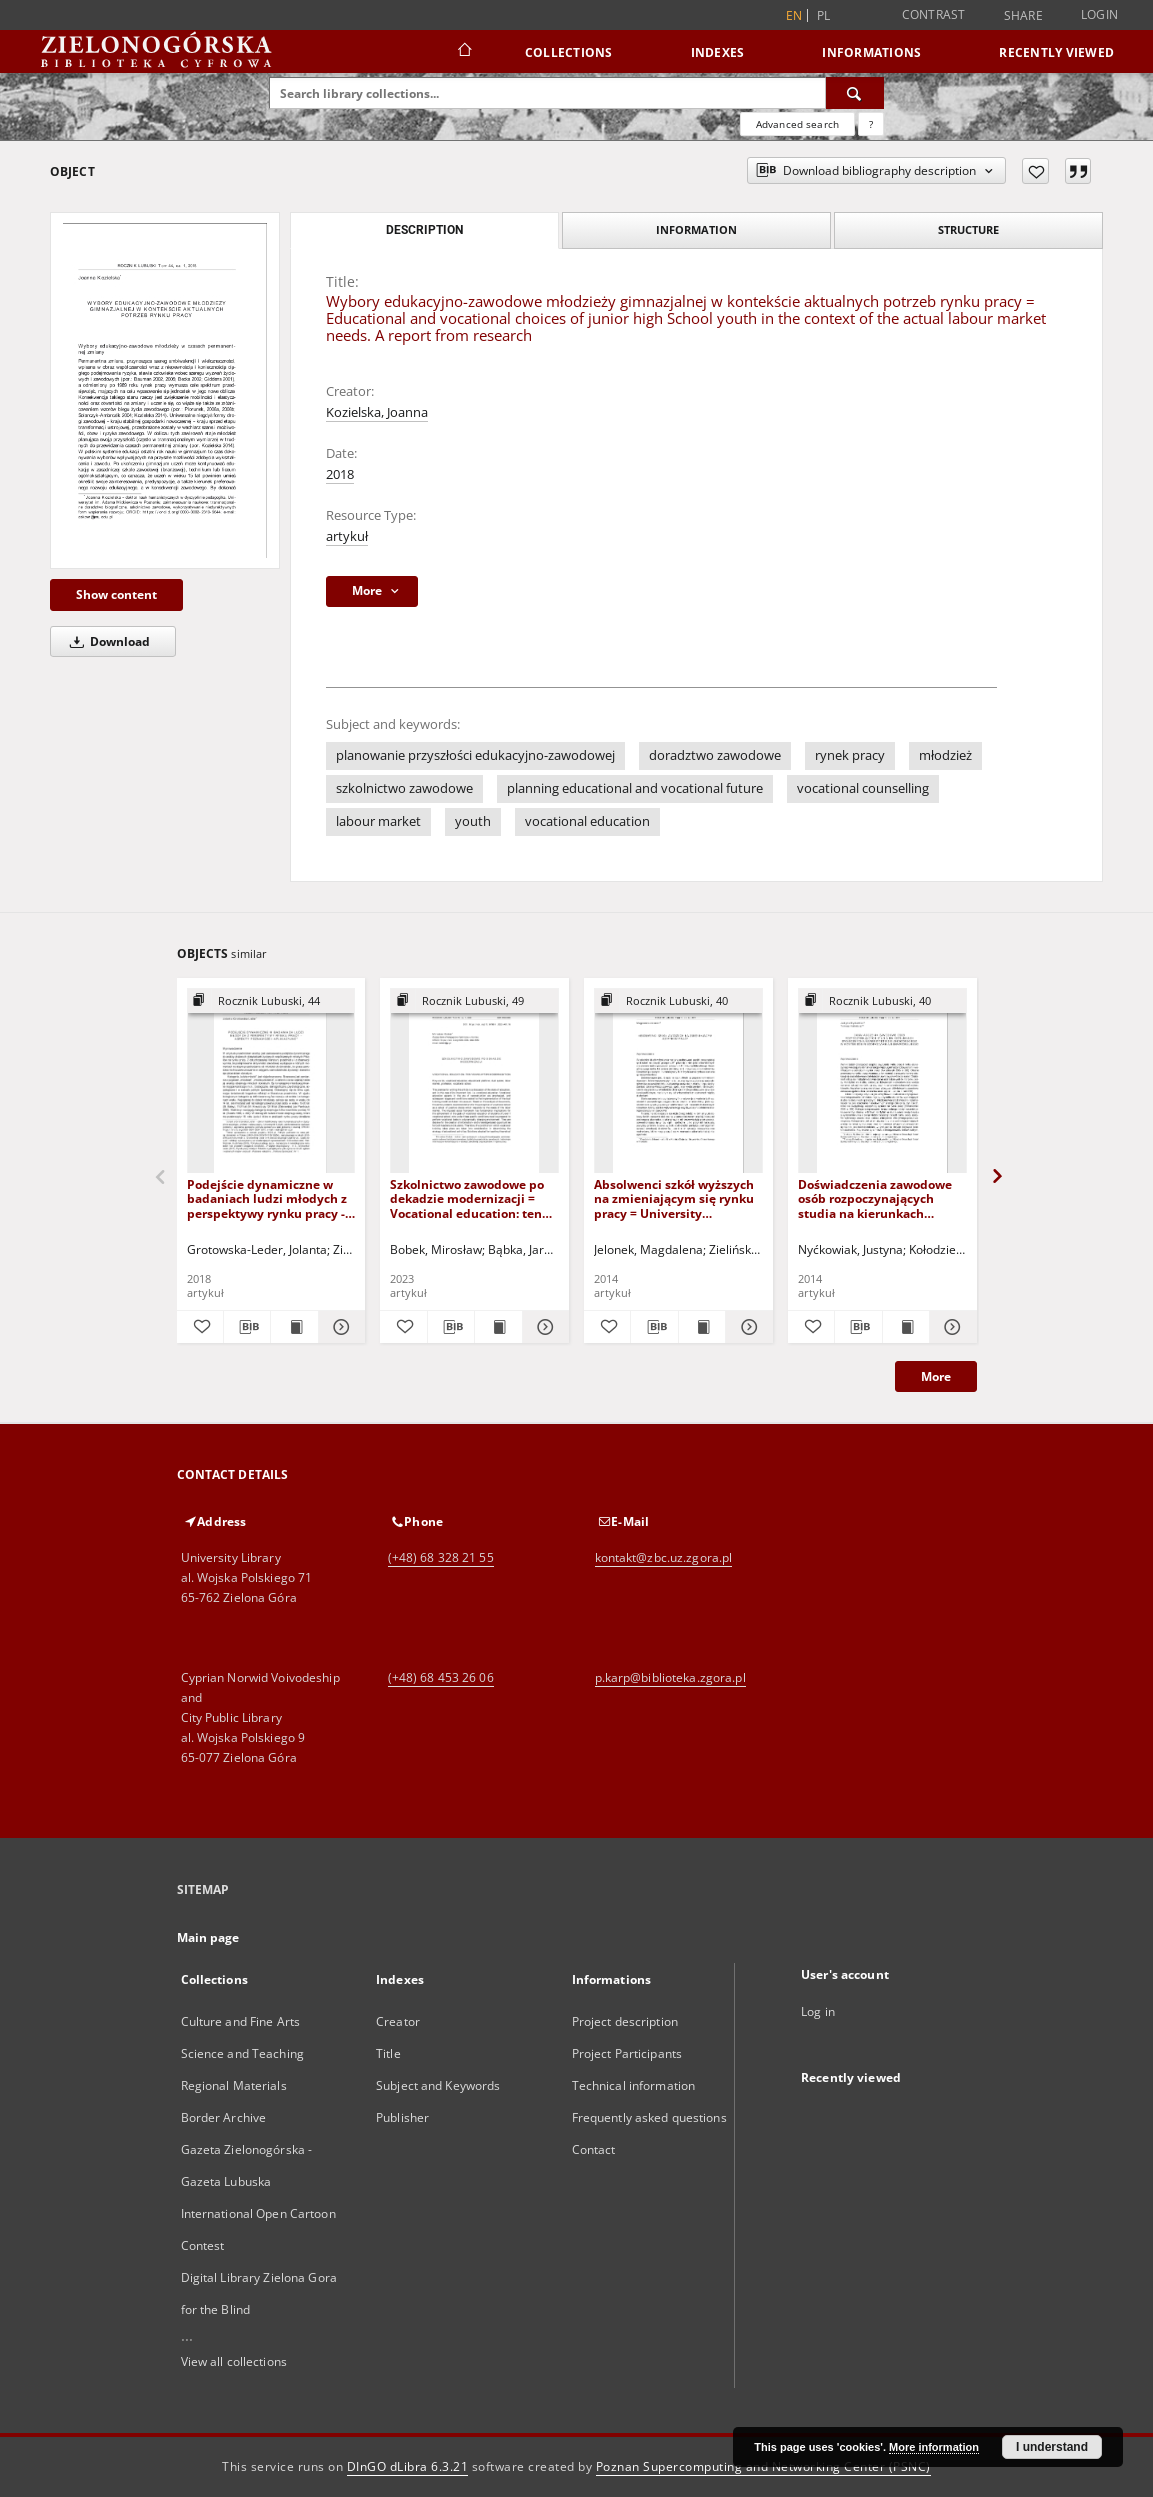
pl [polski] (824, 15)
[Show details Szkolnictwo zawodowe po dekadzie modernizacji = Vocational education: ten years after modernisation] (543, 1327)
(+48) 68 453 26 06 (441, 1677)
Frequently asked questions (649, 2117)
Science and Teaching (242, 2053)
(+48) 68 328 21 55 (441, 1557)
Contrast (934, 14)
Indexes (718, 52)
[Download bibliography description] (247, 1327)
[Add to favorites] (1035, 171)
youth (473, 821)
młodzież (945, 755)
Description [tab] (424, 230)
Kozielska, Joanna (377, 412)
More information (934, 2447)
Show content (116, 594)
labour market (378, 821)
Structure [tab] (968, 229)
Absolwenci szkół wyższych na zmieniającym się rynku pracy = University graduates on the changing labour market (674, 1198)
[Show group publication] (271, 1001)
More (936, 1376)
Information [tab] (696, 229)
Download (106, 641)
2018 (340, 474)
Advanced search (797, 124)
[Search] (855, 93)
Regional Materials (234, 2085)
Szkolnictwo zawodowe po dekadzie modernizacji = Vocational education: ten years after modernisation (467, 1198)
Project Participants (627, 2053)
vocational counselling (863, 788)
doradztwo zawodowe (715, 755)
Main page (208, 1937)
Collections (569, 52)
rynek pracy (850, 755)
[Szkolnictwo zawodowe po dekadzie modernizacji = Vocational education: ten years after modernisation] (474, 1081)
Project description (625, 2021)
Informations (871, 52)
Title (388, 2053)
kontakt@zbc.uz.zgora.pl (664, 1557)
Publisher (402, 2117)
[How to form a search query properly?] (871, 124)
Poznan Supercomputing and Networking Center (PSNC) (763, 2466)
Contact (594, 2149)
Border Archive (224, 2117)
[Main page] (463, 52)
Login (1099, 14)
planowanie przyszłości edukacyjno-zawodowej (475, 755)
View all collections (234, 2361)
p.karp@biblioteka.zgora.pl (670, 1677)
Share (1023, 16)
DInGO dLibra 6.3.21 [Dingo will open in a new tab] (408, 2466)
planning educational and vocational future (635, 788)
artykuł (347, 536)
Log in (818, 2011)
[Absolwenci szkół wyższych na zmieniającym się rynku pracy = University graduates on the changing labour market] (678, 1081)
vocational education (587, 821)
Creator (398, 2021)
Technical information (634, 2085)
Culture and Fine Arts (241, 2021)
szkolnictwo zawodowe (404, 788)
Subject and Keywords (438, 2085)
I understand (1052, 2447)
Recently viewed (1056, 52)
